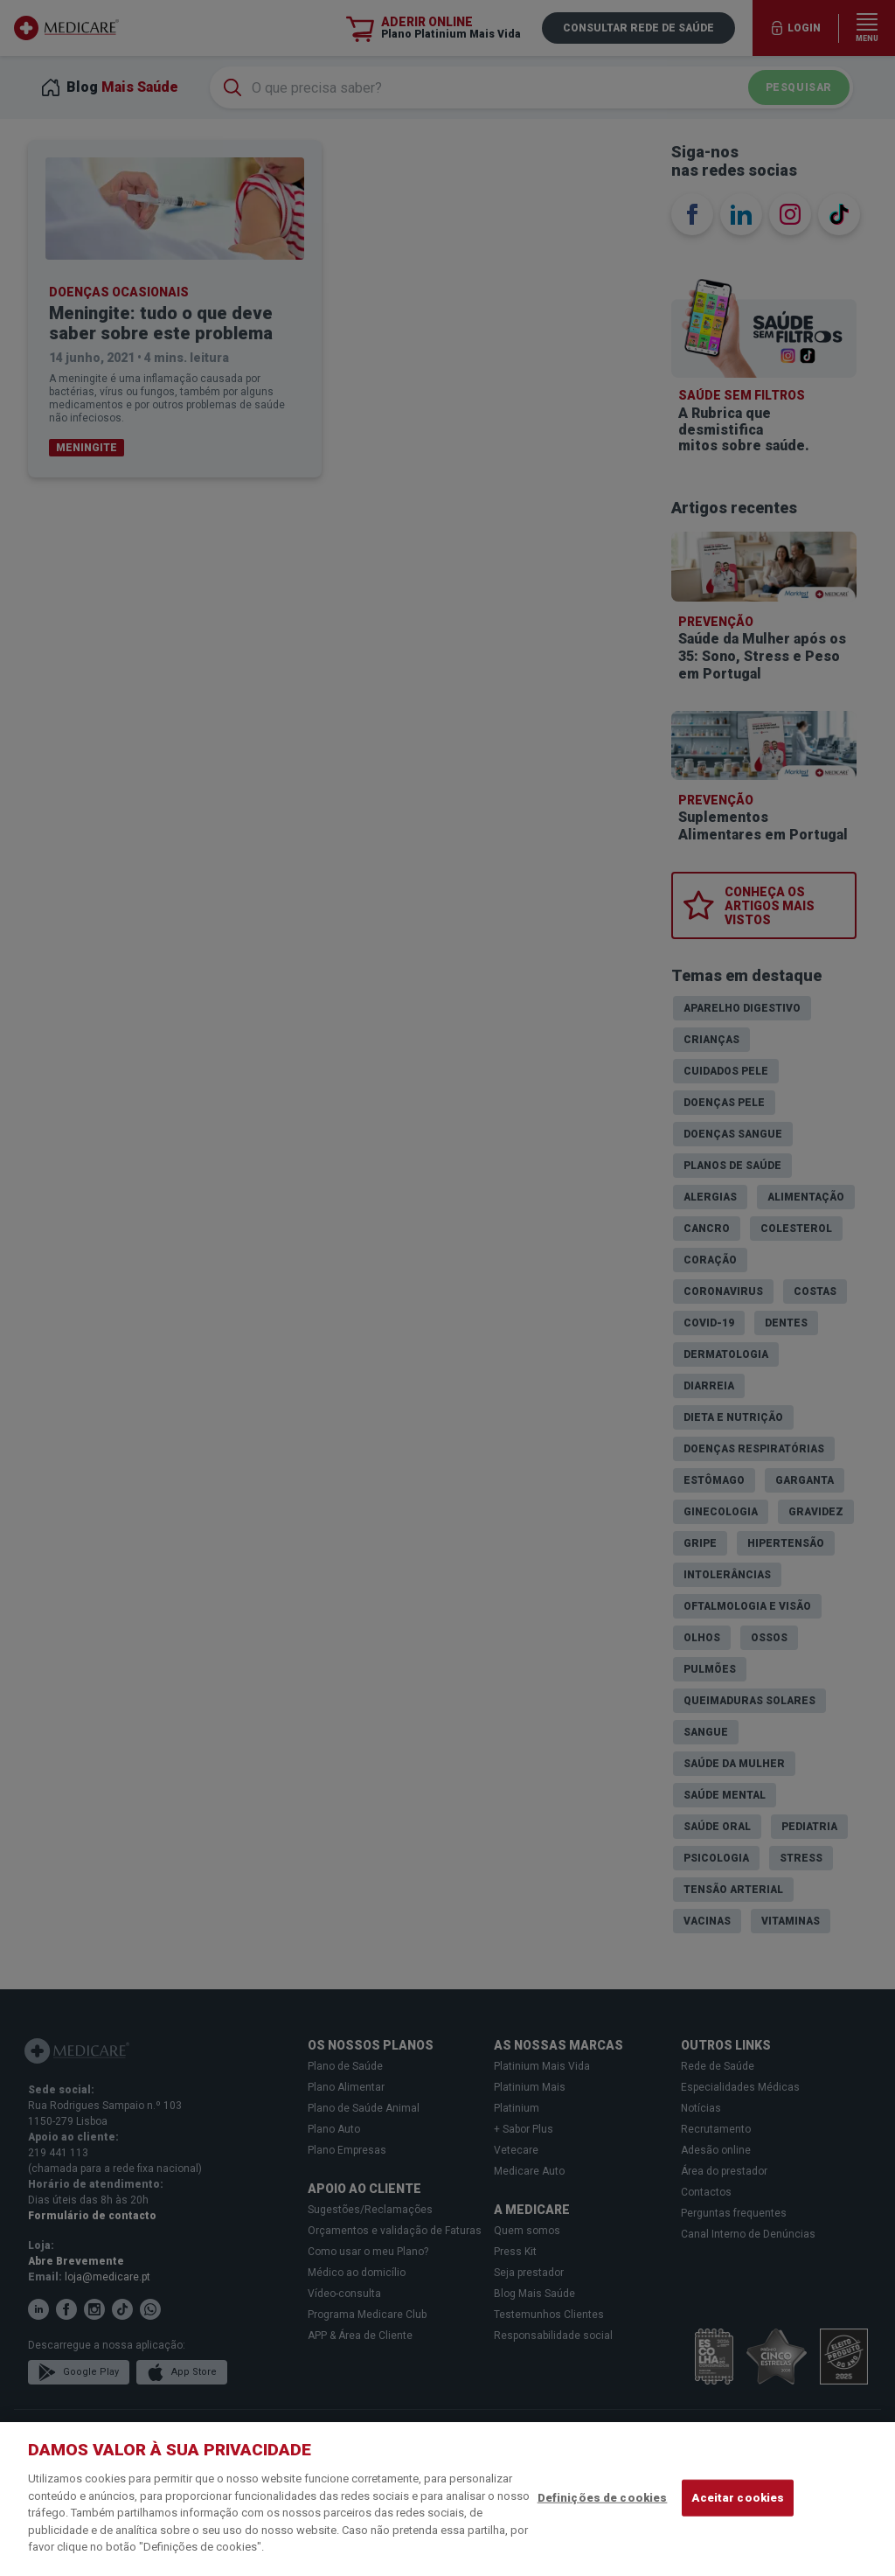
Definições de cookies (603, 2497)
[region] (447, 2499)
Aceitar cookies (737, 2497)
